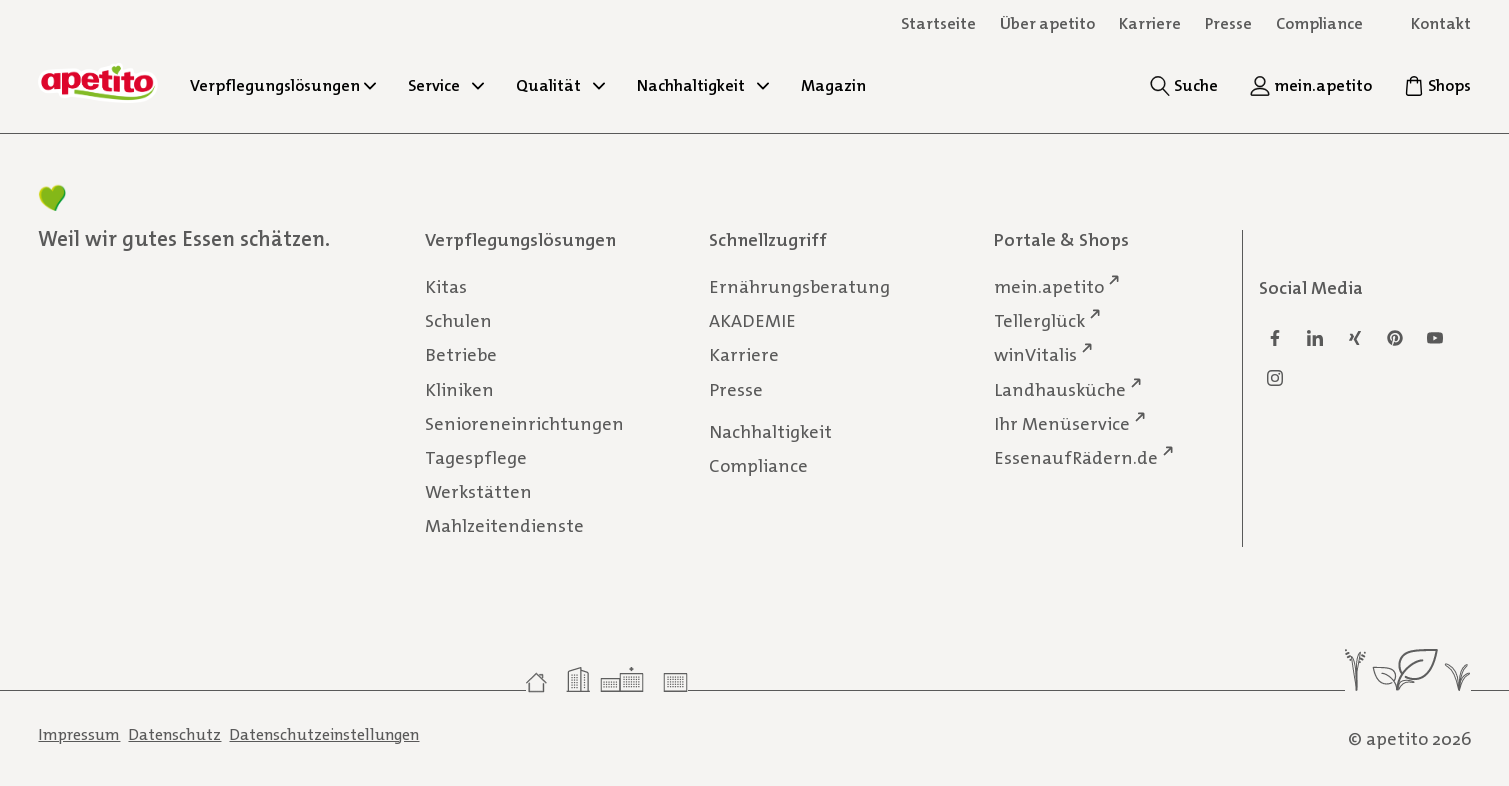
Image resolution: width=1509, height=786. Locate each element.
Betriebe (461, 355)
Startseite (938, 23)
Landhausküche (1060, 388)
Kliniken (459, 389)
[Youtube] (1435, 338)
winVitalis (1035, 354)
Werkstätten (478, 492)
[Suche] (1184, 85)
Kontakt (1441, 23)
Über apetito (1047, 23)
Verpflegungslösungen (283, 85)
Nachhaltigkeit (703, 85)
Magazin (833, 85)
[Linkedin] (1315, 338)
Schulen (458, 321)
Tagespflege (476, 458)
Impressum (79, 734)
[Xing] (1355, 338)
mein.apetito (1049, 286)
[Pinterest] (1395, 338)
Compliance (1319, 23)
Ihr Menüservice (1062, 422)
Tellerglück (1039, 320)
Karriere (744, 355)
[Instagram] (1275, 378)
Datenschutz (174, 734)
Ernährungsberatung (799, 287)
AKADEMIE (752, 321)
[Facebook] (1275, 338)
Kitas (446, 287)
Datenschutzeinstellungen (324, 734)
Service (446, 85)
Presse (736, 389)
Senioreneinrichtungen (524, 423)
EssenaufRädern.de (1076, 457)
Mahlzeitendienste (504, 526)
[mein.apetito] (1311, 85)
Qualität (560, 85)
